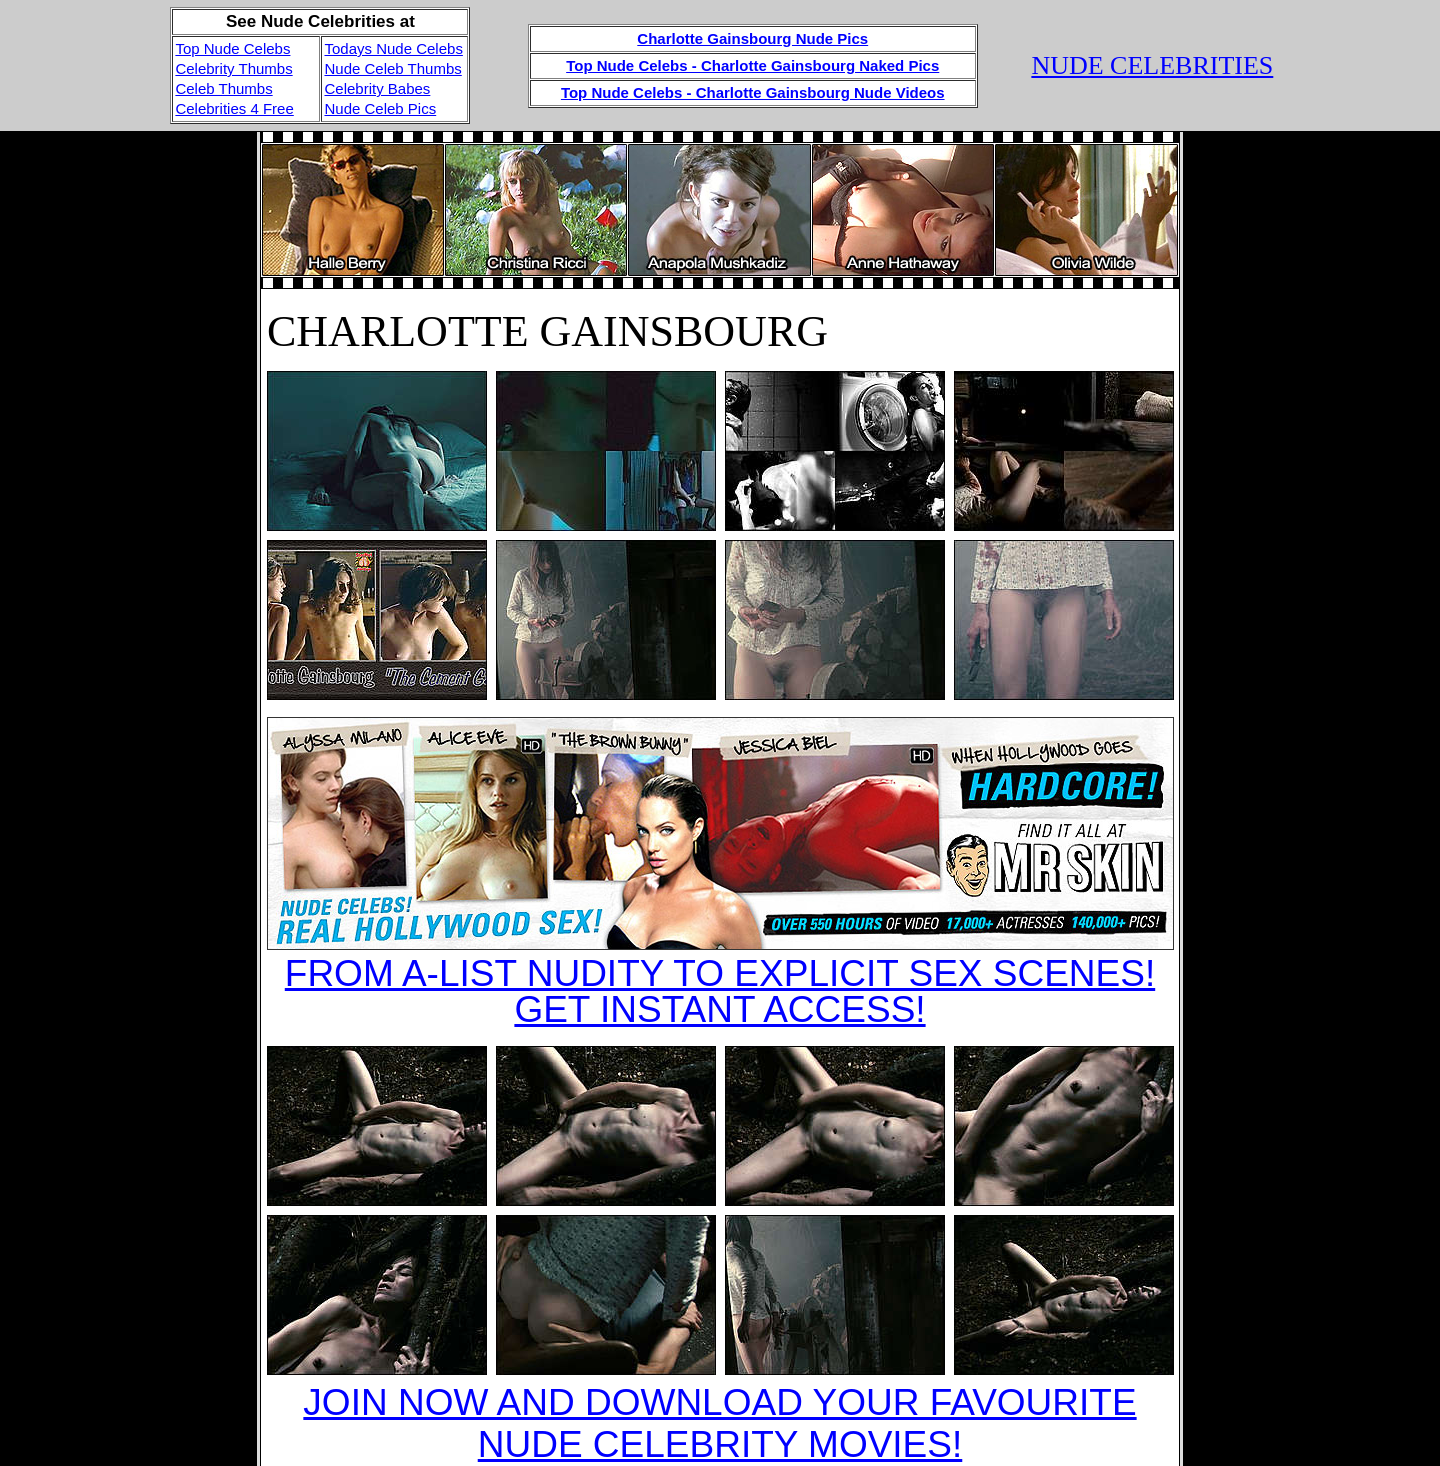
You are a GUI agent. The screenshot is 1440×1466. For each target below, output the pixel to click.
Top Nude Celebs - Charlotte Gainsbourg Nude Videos (753, 92)
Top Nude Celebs (232, 48)
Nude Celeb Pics (380, 108)
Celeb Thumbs (223, 88)
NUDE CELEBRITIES (1152, 65)
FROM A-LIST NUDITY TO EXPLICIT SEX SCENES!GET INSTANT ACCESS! (720, 991)
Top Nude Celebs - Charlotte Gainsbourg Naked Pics (752, 65)
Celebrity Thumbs (233, 68)
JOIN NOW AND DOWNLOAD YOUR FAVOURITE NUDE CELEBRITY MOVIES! (719, 1423)
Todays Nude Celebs (393, 48)
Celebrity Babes (377, 88)
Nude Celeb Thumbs (392, 68)
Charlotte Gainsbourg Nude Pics (752, 38)
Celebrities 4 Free (234, 108)
